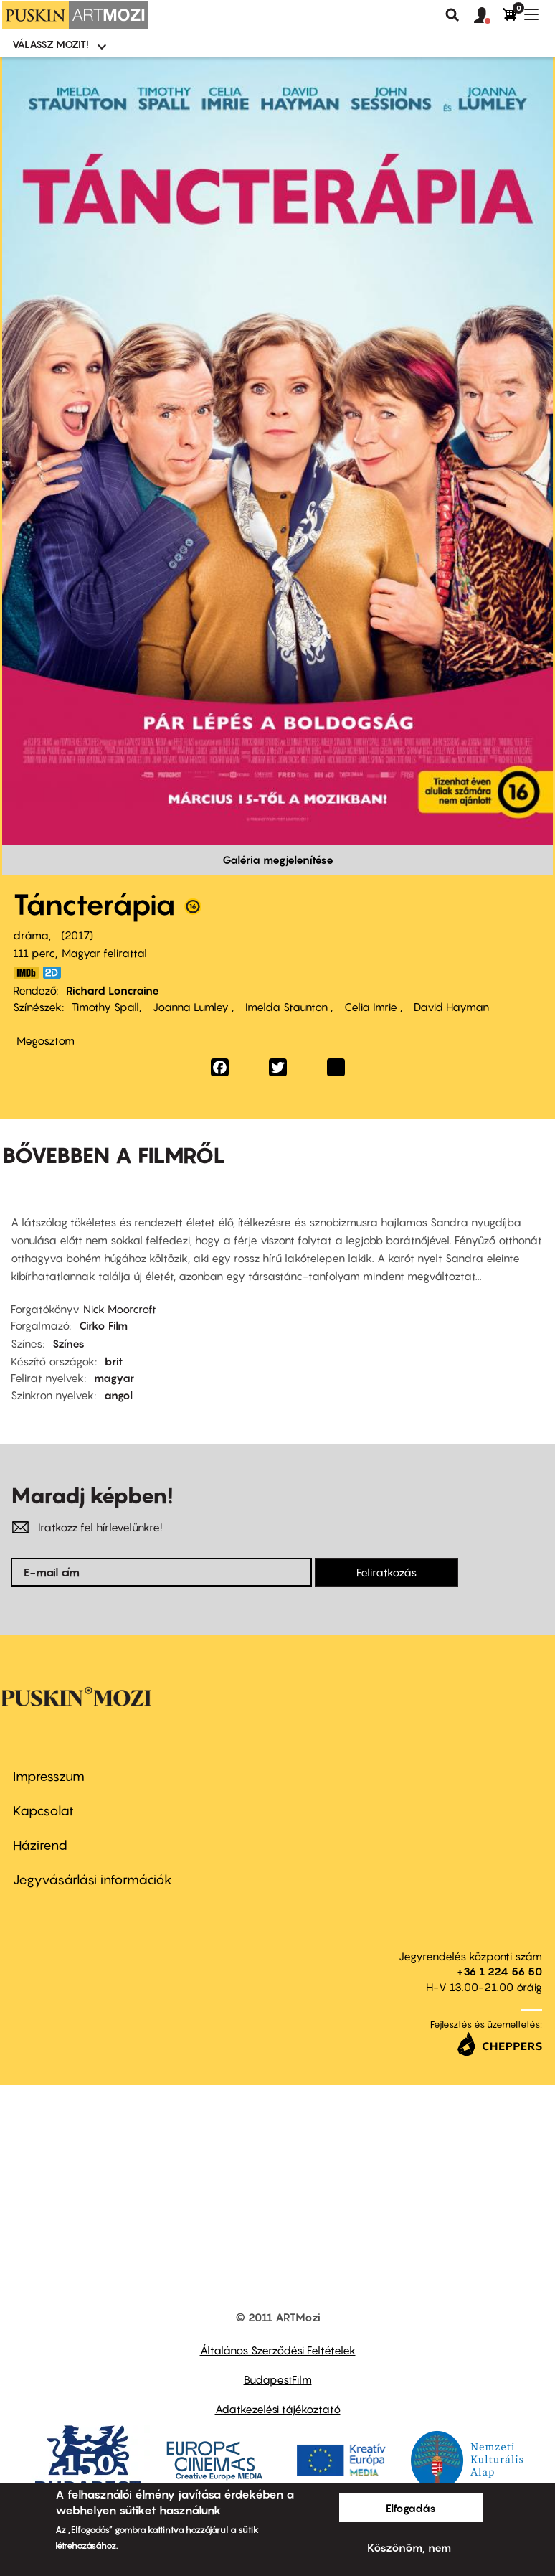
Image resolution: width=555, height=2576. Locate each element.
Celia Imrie (370, 1006)
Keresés (452, 15)
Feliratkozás (386, 1572)
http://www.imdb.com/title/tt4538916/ (26, 973)
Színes (68, 1343)
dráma (31, 935)
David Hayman (450, 1006)
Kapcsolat (43, 1810)
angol (118, 1394)
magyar (114, 1377)
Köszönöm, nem (409, 2547)
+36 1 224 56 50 (499, 1971)
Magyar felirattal (104, 952)
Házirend (40, 1845)
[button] (488, 15)
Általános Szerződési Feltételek (278, 2350)
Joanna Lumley (191, 1006)
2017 (77, 935)
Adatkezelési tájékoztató (278, 2408)
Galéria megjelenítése (277, 859)
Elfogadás (411, 2507)
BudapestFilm (278, 2379)
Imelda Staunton (286, 1006)
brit (114, 1361)
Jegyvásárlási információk (92, 1879)
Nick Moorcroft (119, 1308)
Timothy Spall (105, 1006)
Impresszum (49, 1776)
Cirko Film (103, 1325)
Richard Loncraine (112, 990)
